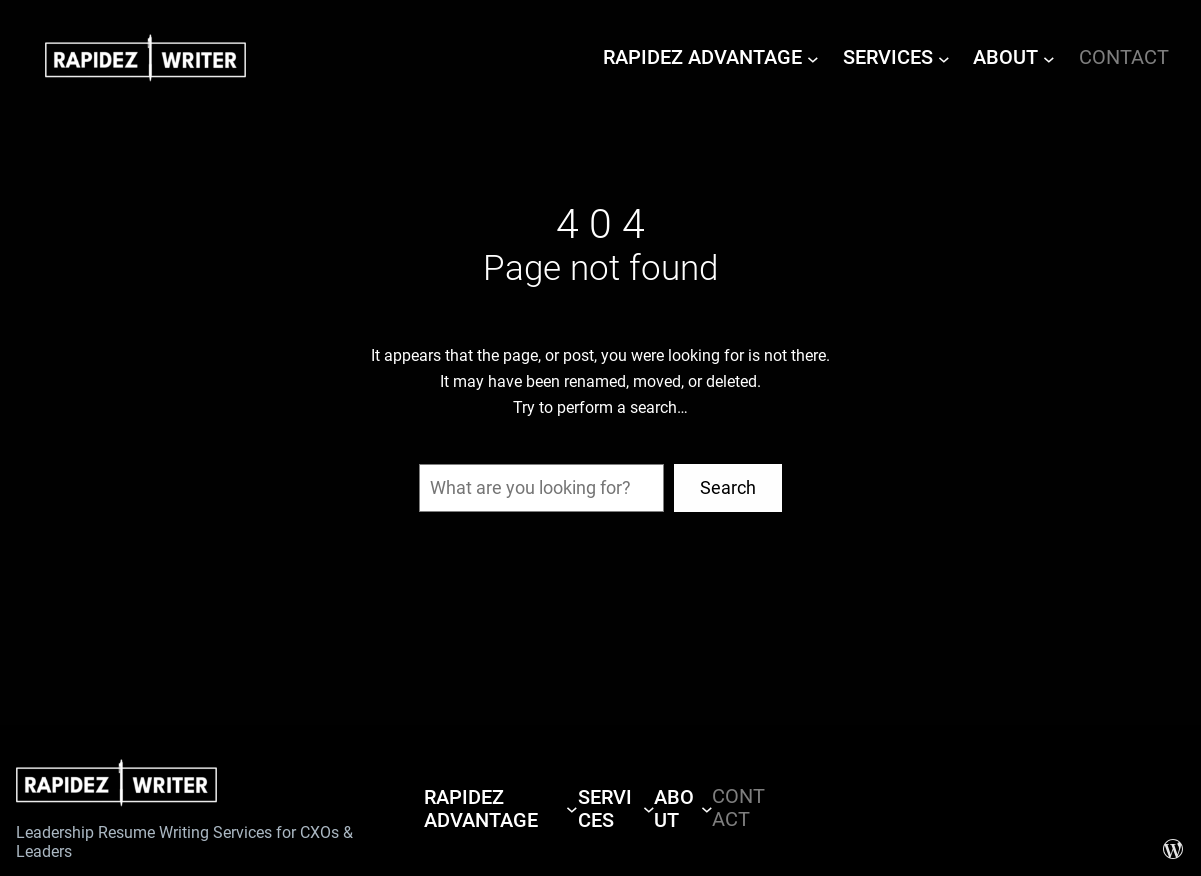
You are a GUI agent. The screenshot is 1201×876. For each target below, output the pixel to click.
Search (728, 488)
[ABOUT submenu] (1049, 58)
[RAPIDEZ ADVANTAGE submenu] (813, 58)
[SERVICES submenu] (944, 58)
